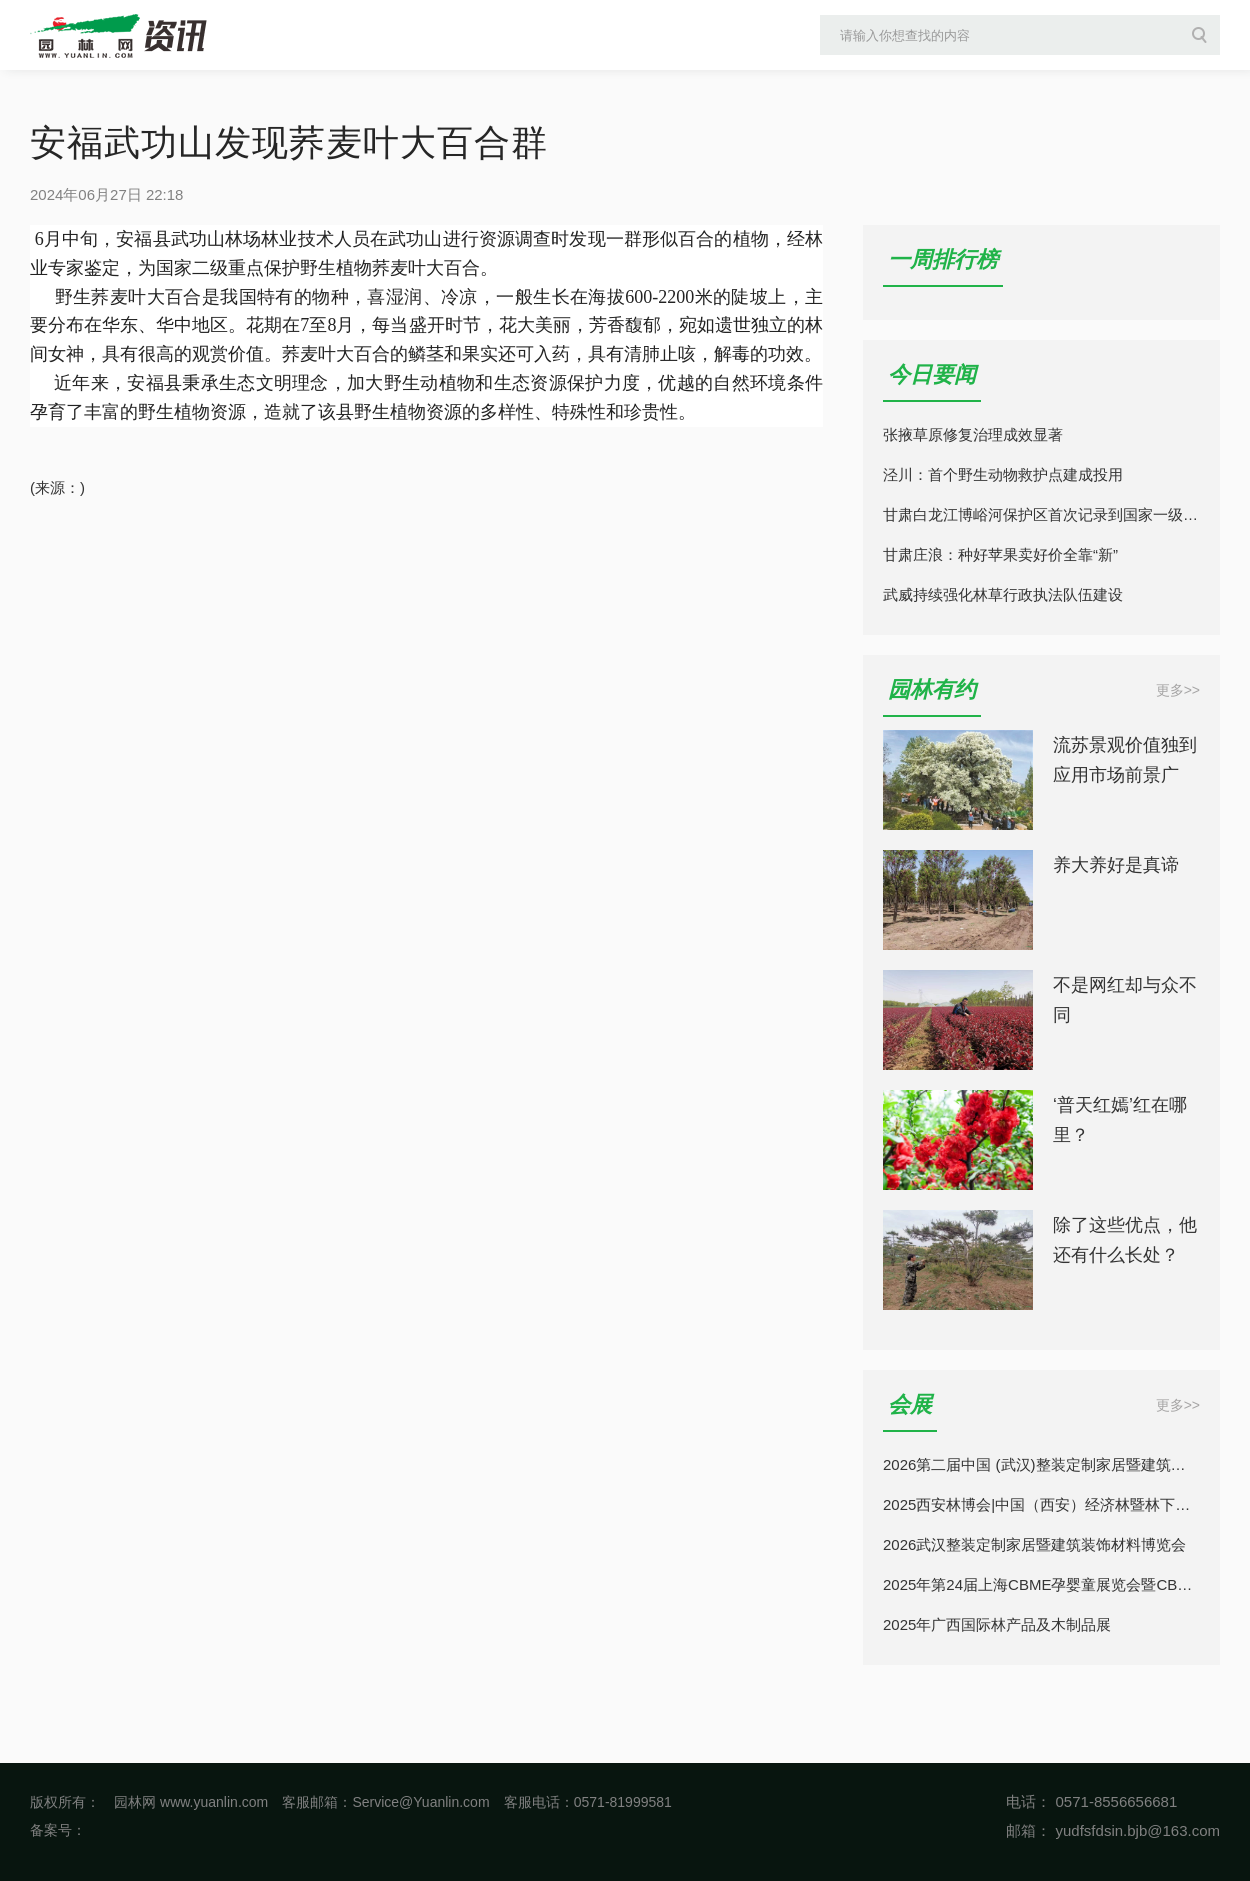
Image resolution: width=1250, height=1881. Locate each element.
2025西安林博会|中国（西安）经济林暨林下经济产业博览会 (1041, 1504)
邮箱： (1028, 1830)
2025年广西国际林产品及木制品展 (997, 1624)
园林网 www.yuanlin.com (191, 1802)
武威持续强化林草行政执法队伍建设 (1003, 594)
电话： (1028, 1801)
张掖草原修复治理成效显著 (973, 434)
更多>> (1178, 690)
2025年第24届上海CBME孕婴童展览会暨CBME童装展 (1041, 1584)
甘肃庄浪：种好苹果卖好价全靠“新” (1000, 554)
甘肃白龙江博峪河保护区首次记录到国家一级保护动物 (1041, 514)
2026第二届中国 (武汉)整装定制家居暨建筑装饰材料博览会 (1041, 1464)
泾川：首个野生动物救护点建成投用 (1003, 474)
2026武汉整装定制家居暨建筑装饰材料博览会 (1034, 1544)
